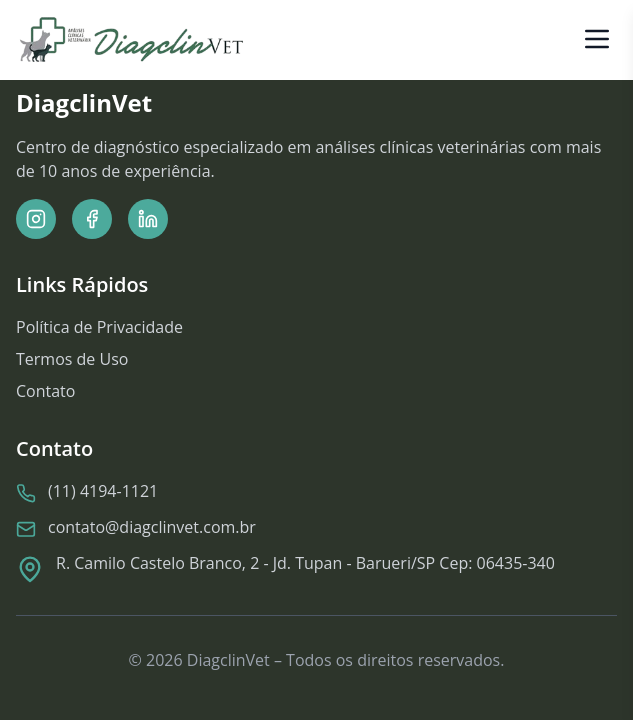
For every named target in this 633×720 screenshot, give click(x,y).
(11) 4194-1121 (103, 492)
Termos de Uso (72, 359)
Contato (45, 391)
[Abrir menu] (597, 38)
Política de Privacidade (99, 327)
